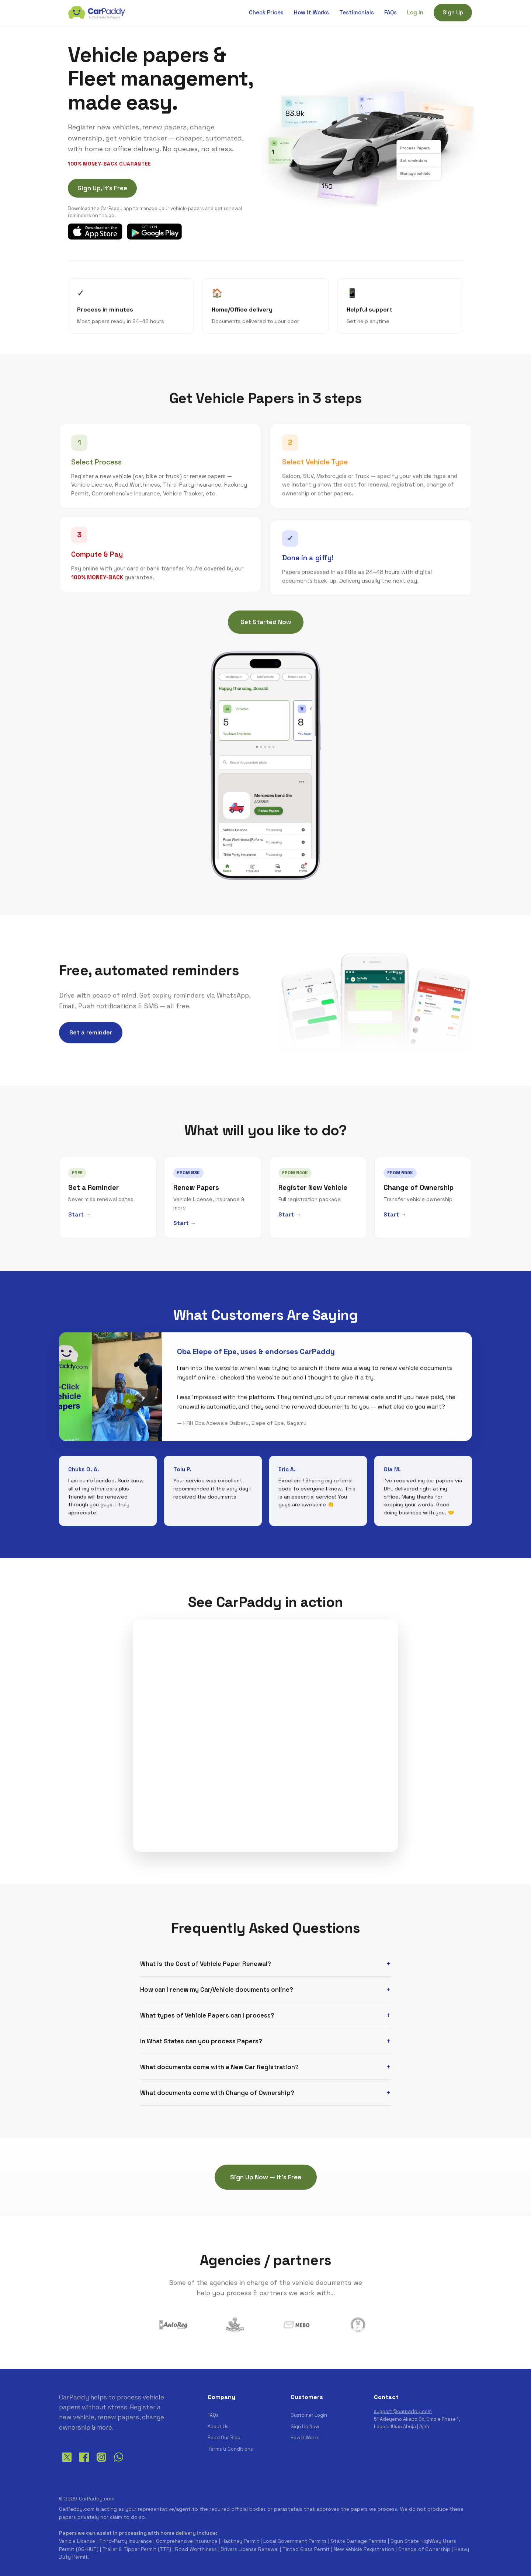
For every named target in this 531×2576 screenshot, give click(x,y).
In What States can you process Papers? (201, 2041)
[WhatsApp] (118, 2463)
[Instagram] (101, 2463)
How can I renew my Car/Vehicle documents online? (216, 1989)
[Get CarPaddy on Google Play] (154, 231)
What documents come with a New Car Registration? (219, 2067)
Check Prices (266, 12)
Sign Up (452, 12)
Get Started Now (265, 623)
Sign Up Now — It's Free (265, 2177)
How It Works (311, 12)
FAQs (390, 12)
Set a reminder (90, 1034)
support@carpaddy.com (403, 2411)
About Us (218, 2426)
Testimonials (356, 12)
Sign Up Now (305, 2426)
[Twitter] (67, 2463)
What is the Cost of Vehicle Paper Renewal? (205, 1964)
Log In (415, 12)
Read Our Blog (224, 2437)
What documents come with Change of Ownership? (217, 2093)
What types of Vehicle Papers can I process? (207, 2015)
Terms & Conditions (230, 2449)
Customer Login (309, 2415)
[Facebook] (84, 2463)
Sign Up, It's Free (102, 188)
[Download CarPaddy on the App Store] (95, 231)
